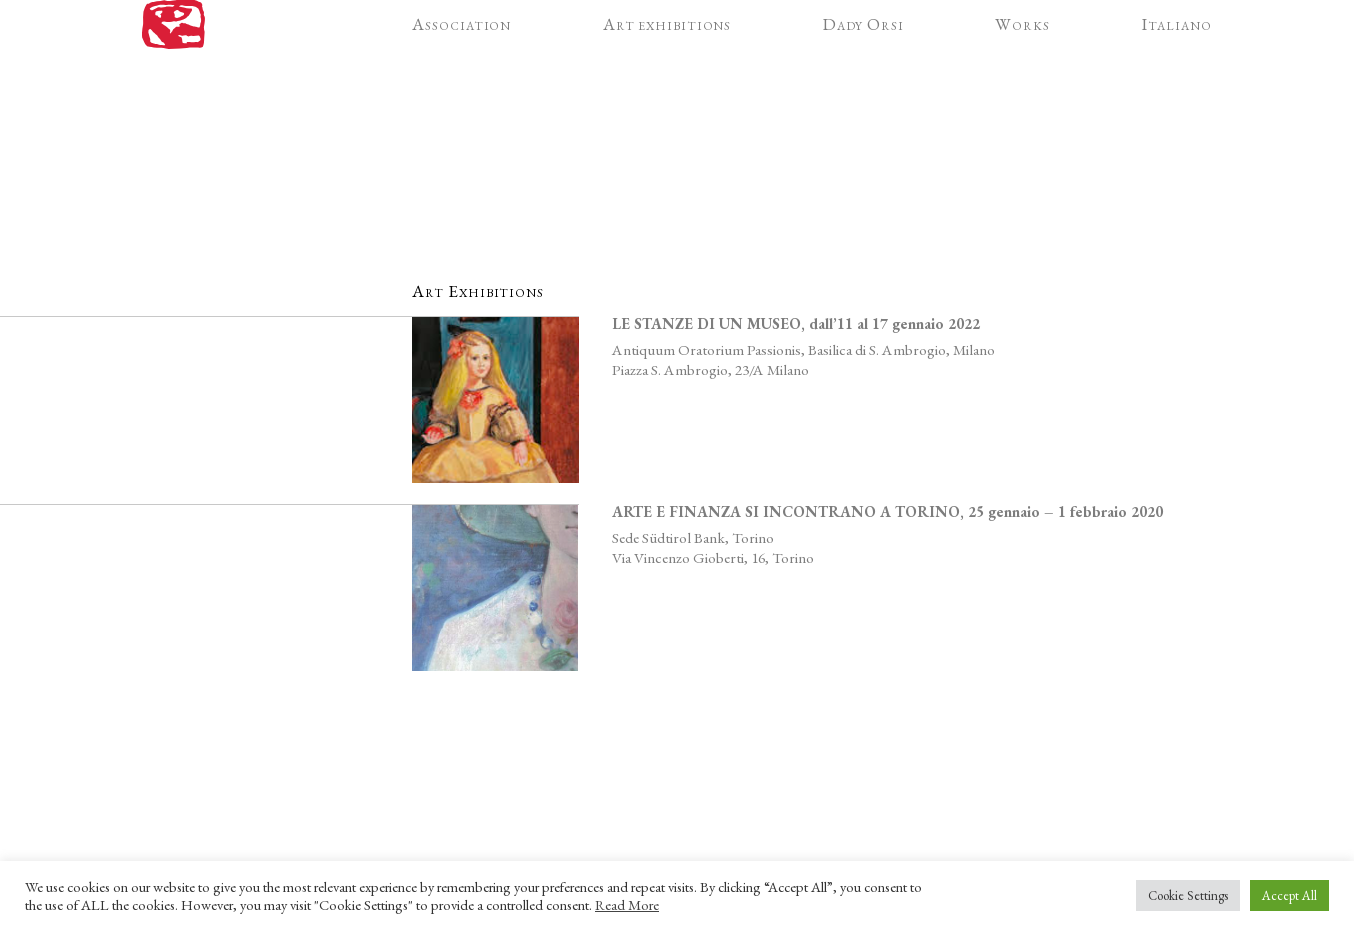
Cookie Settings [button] (1188, 895)
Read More (627, 904)
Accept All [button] (1289, 895)
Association (461, 57)
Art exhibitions (667, 57)
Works (1022, 57)
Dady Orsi (863, 57)
